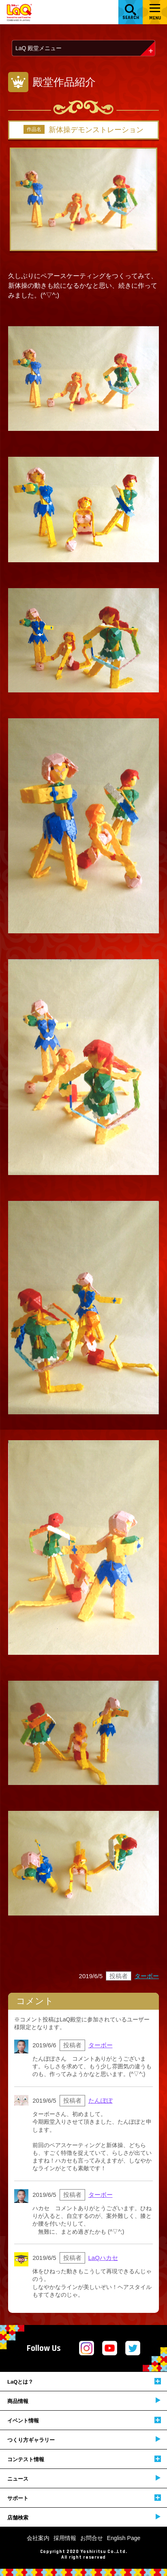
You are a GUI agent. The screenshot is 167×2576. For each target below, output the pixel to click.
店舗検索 (84, 2517)
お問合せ (91, 2538)
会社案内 (38, 2538)
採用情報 (65, 2538)
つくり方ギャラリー (84, 2439)
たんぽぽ (100, 2100)
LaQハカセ (103, 2257)
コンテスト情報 (84, 2459)
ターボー (147, 1976)
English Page (124, 2538)
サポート (84, 2497)
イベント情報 (84, 2420)
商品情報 (84, 2400)
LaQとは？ (84, 2381)
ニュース (84, 2478)
